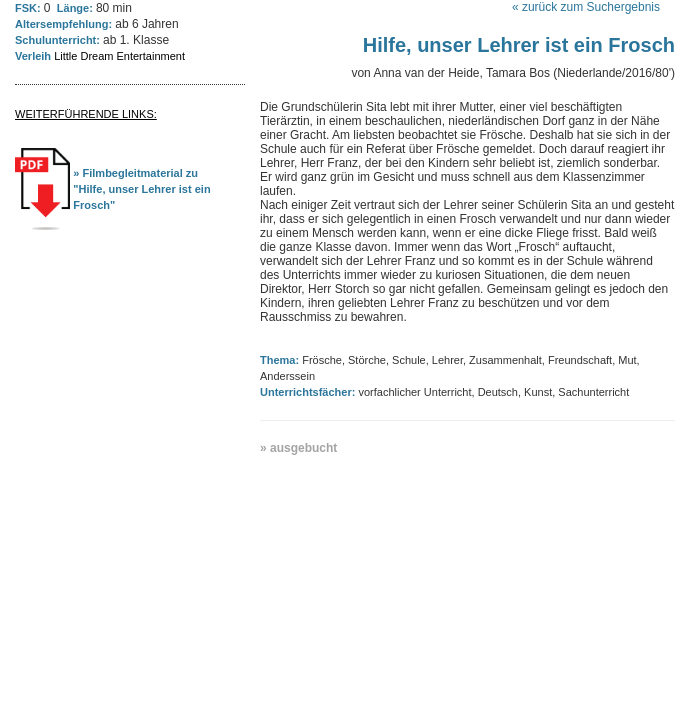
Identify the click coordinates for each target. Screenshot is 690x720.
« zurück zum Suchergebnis (586, 7)
